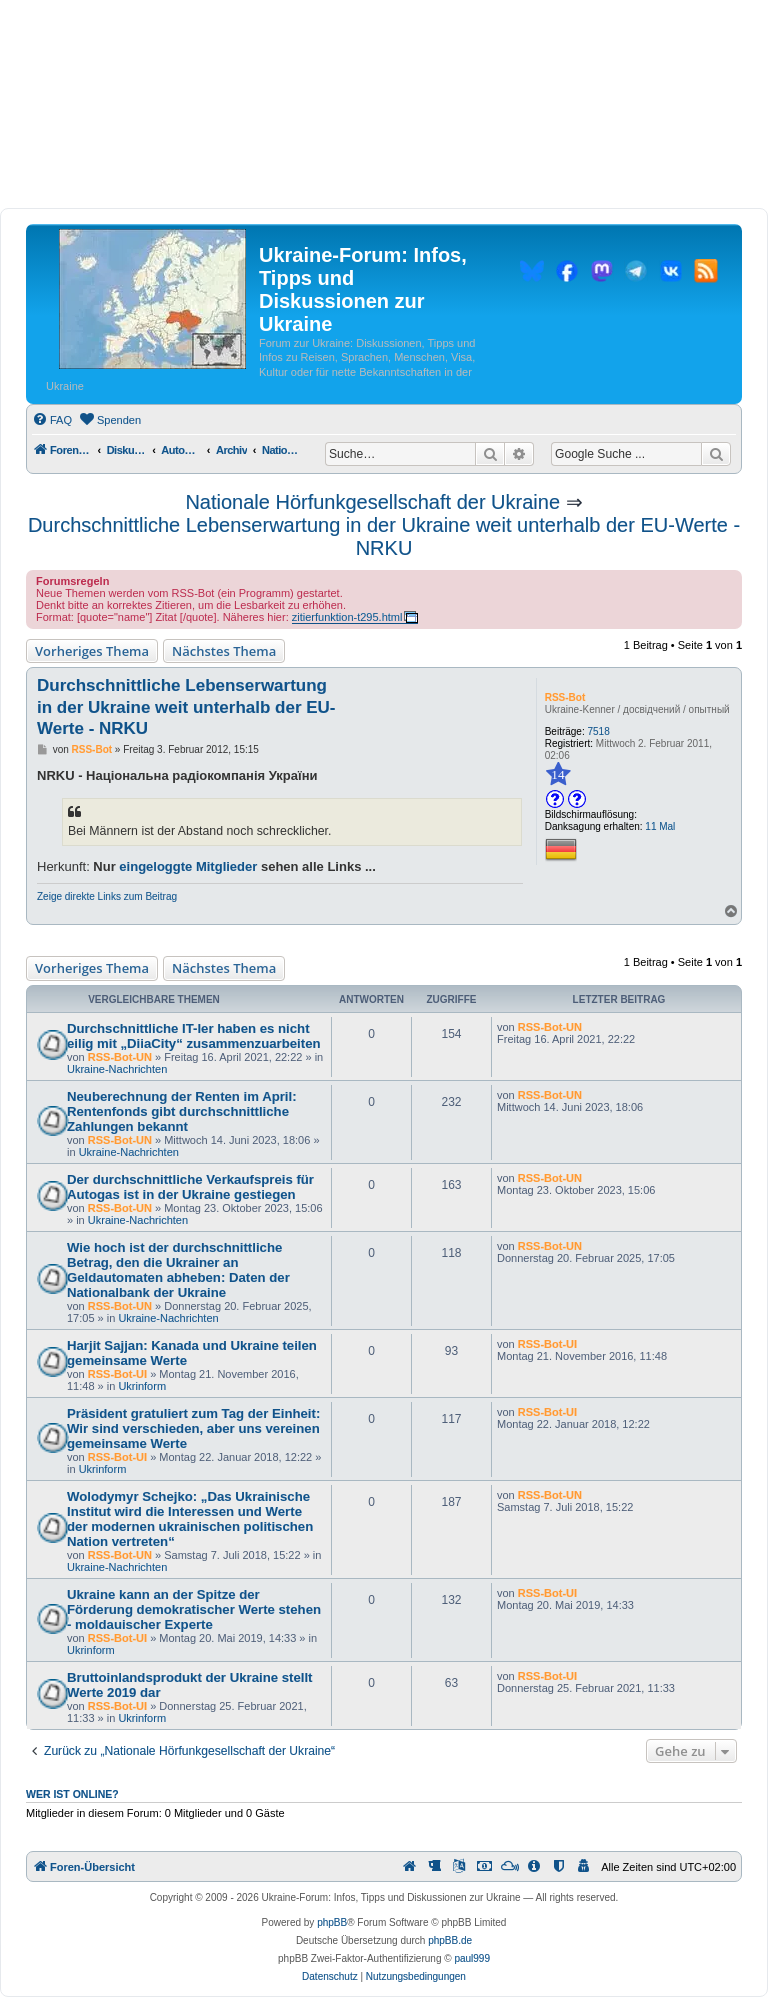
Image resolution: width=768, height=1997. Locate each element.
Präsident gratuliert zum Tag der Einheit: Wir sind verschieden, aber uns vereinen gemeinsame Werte (193, 1428)
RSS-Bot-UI (117, 1374)
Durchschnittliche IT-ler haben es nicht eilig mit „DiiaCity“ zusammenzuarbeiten (194, 1036)
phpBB (332, 1922)
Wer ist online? (72, 1794)
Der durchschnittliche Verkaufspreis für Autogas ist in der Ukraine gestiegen (190, 1187)
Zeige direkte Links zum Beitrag (107, 896)
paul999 (472, 1958)
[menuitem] (52, 420)
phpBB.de (450, 1940)
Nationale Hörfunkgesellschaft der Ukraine (372, 502)
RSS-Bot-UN (120, 1057)
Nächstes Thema (224, 651)
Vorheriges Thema (92, 651)
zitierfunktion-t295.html (347, 617)
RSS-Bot (565, 697)
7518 (599, 731)
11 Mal (660, 826)
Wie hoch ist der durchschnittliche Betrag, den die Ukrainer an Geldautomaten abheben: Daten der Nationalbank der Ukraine (178, 1270)
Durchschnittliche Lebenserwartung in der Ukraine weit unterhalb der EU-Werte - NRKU (384, 536)
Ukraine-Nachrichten (117, 1069)
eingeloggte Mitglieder (188, 866)
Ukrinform (142, 1386)
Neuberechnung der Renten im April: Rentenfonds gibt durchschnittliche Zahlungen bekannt (182, 1111)
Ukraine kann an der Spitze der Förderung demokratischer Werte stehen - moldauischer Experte (194, 1609)
